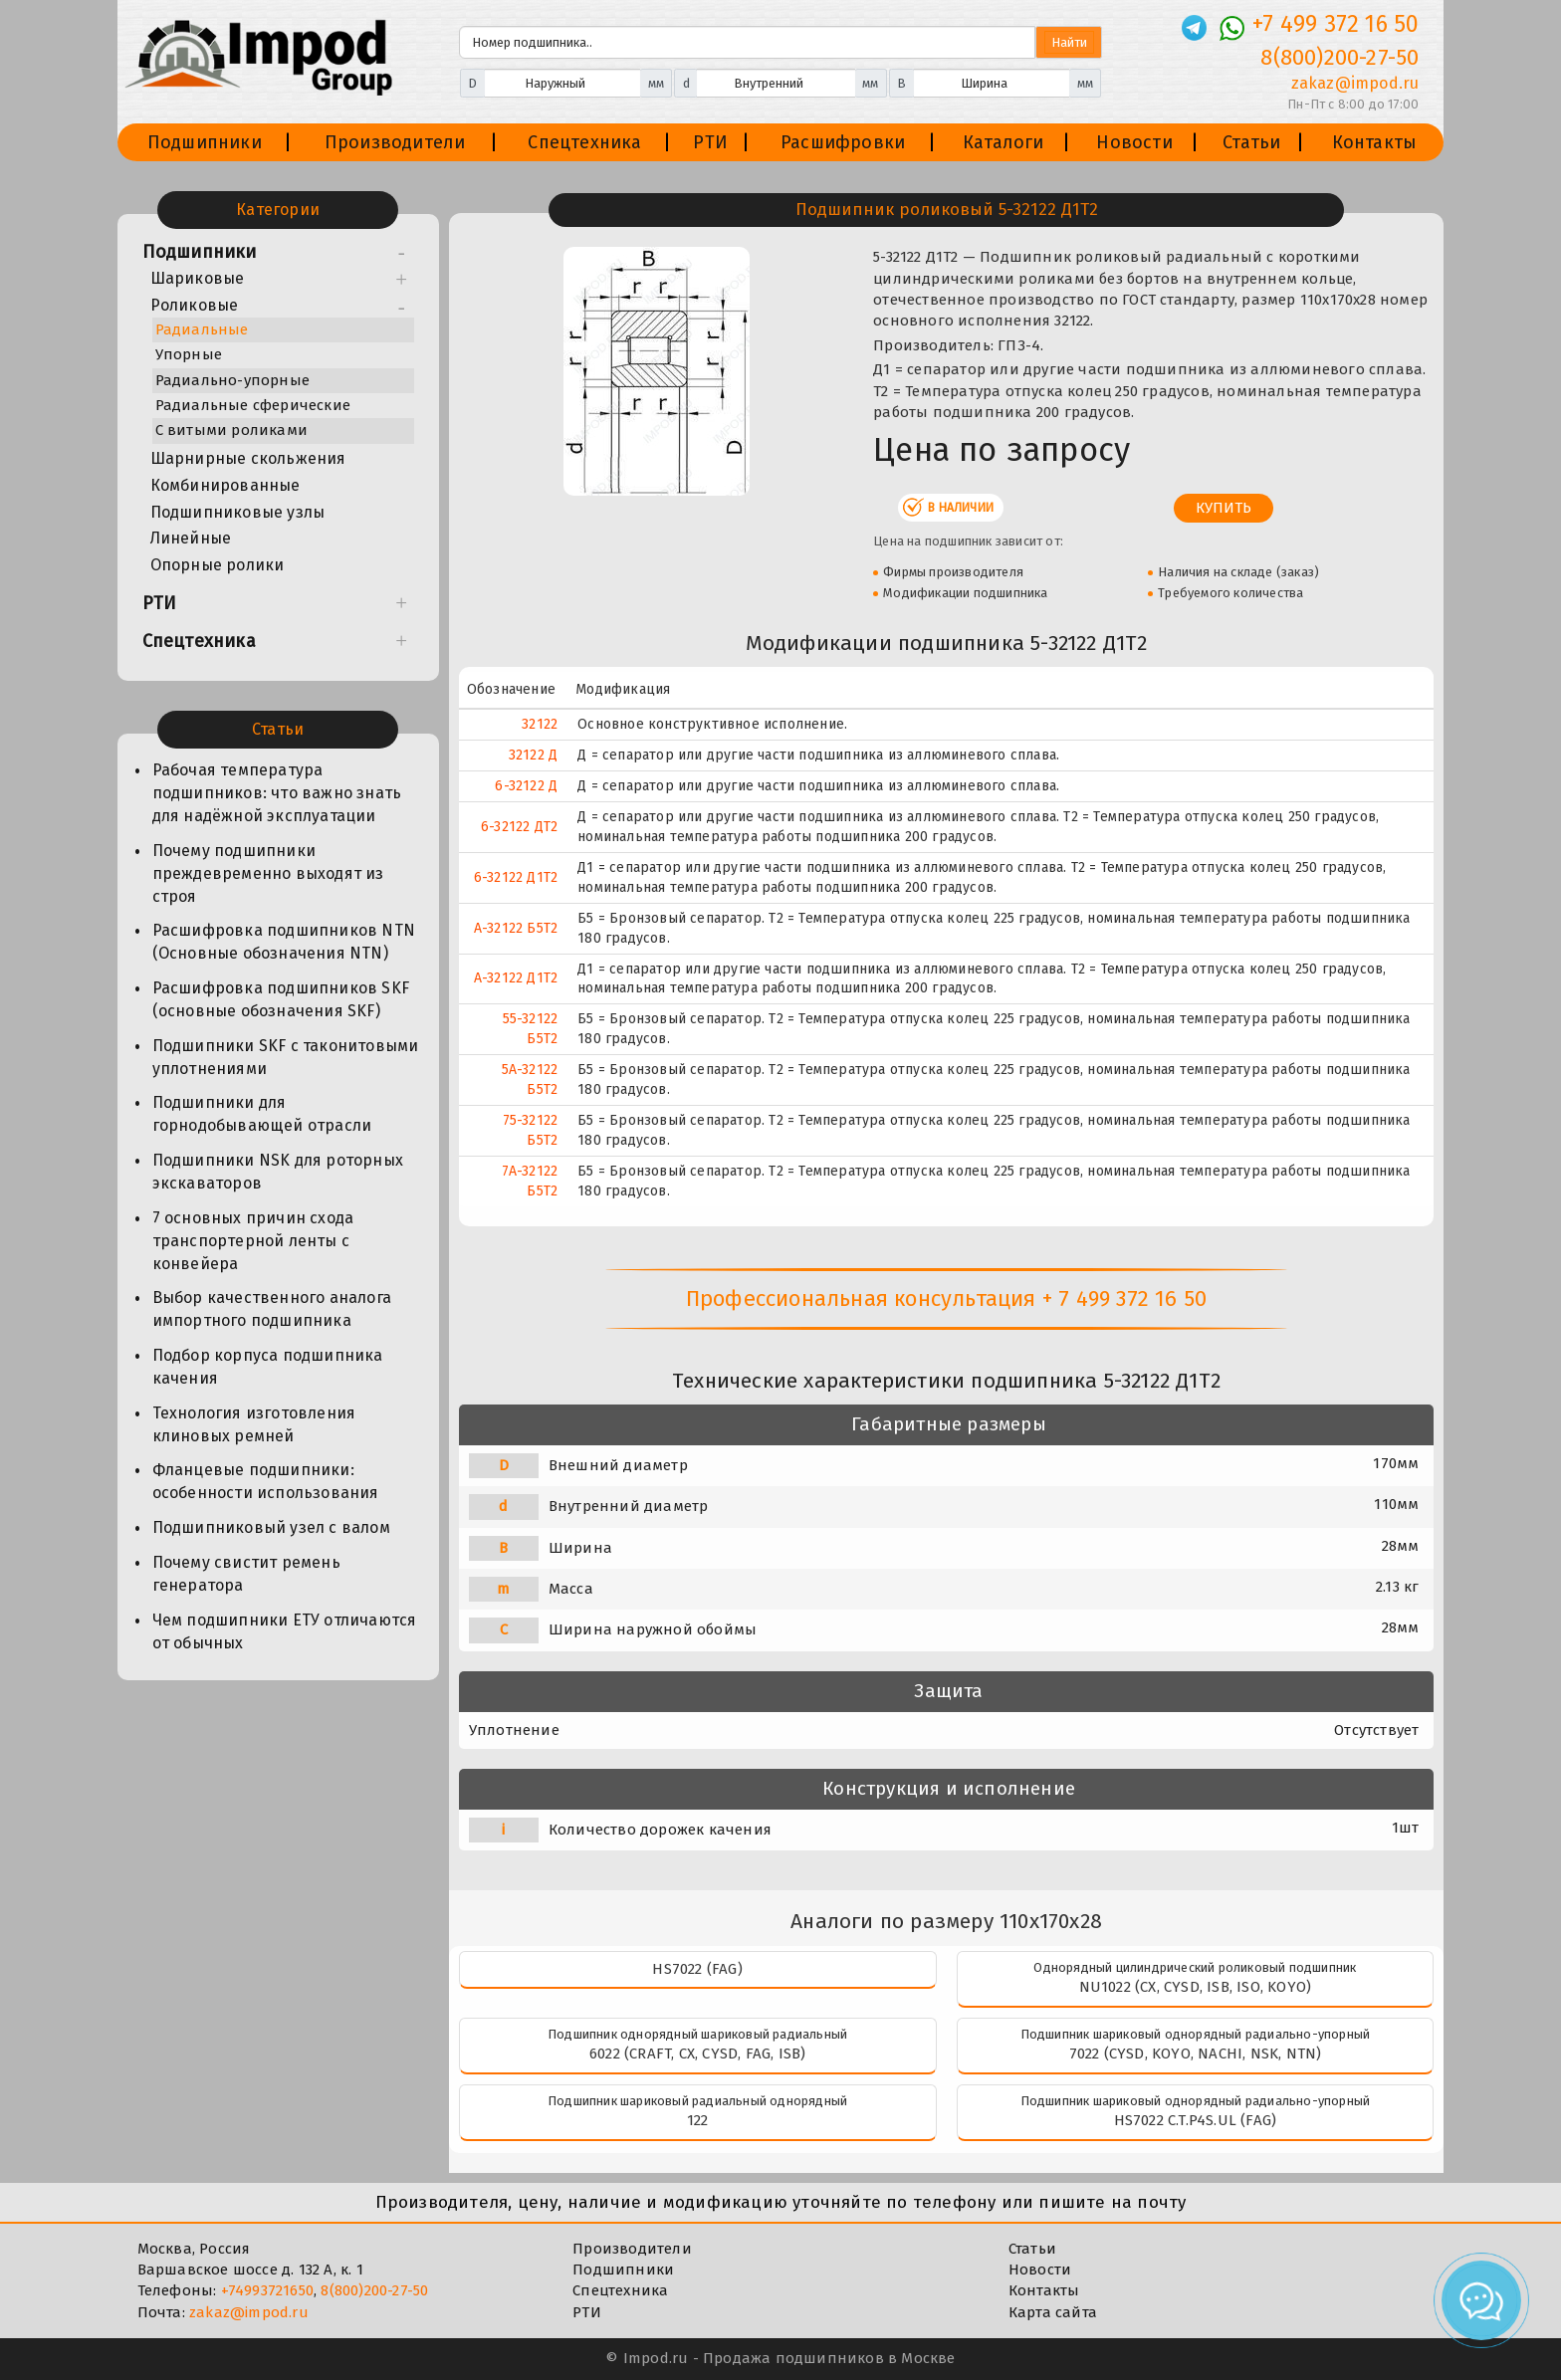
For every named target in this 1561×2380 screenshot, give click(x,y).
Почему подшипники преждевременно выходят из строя (268, 873)
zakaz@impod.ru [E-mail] (1355, 83)
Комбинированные (225, 485)
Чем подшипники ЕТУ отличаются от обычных (284, 1631)
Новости (1134, 142)
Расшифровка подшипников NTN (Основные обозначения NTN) (283, 942)
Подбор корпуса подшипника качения (267, 1367)
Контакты (1375, 142)
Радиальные (202, 329)
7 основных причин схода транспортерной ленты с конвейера (253, 1240)
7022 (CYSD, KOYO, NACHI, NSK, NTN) (1195, 2053)
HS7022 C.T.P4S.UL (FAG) (1195, 2120)
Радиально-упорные (232, 380)
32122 (540, 724)
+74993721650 (267, 2290)
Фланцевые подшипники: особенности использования (265, 1481)
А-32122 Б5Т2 (516, 928)
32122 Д (533, 755)
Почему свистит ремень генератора (246, 1574)
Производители (395, 142)
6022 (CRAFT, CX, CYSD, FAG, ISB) (697, 2053)
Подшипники (204, 142)
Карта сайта (1052, 2312)
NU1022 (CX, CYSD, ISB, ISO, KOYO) (1195, 1987)
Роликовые (194, 305)
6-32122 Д (526, 785)
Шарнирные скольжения (248, 458)
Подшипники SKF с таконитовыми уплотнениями (285, 1057)
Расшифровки (842, 142)
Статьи (1251, 142)
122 (698, 2120)
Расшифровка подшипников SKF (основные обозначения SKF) (280, 999)
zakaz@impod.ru (249, 2312)
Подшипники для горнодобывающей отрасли (262, 1114)
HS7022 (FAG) (697, 1969)
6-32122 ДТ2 (519, 826)
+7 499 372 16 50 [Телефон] (1335, 24)
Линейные (191, 538)
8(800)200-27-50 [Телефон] (1339, 57)
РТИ (710, 142)
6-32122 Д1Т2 (516, 877)
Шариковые (197, 278)
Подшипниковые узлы (238, 512)
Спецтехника (584, 142)
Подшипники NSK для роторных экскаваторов (277, 1171)
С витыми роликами (231, 430)
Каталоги (1003, 142)
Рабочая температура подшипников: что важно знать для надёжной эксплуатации (277, 792)
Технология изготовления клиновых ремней (254, 1424)
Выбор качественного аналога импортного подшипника (271, 1309)
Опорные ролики (217, 564)
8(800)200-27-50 (374, 2290)
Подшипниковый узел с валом (271, 1527)
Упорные (188, 354)
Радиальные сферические (252, 405)
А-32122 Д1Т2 (516, 978)
